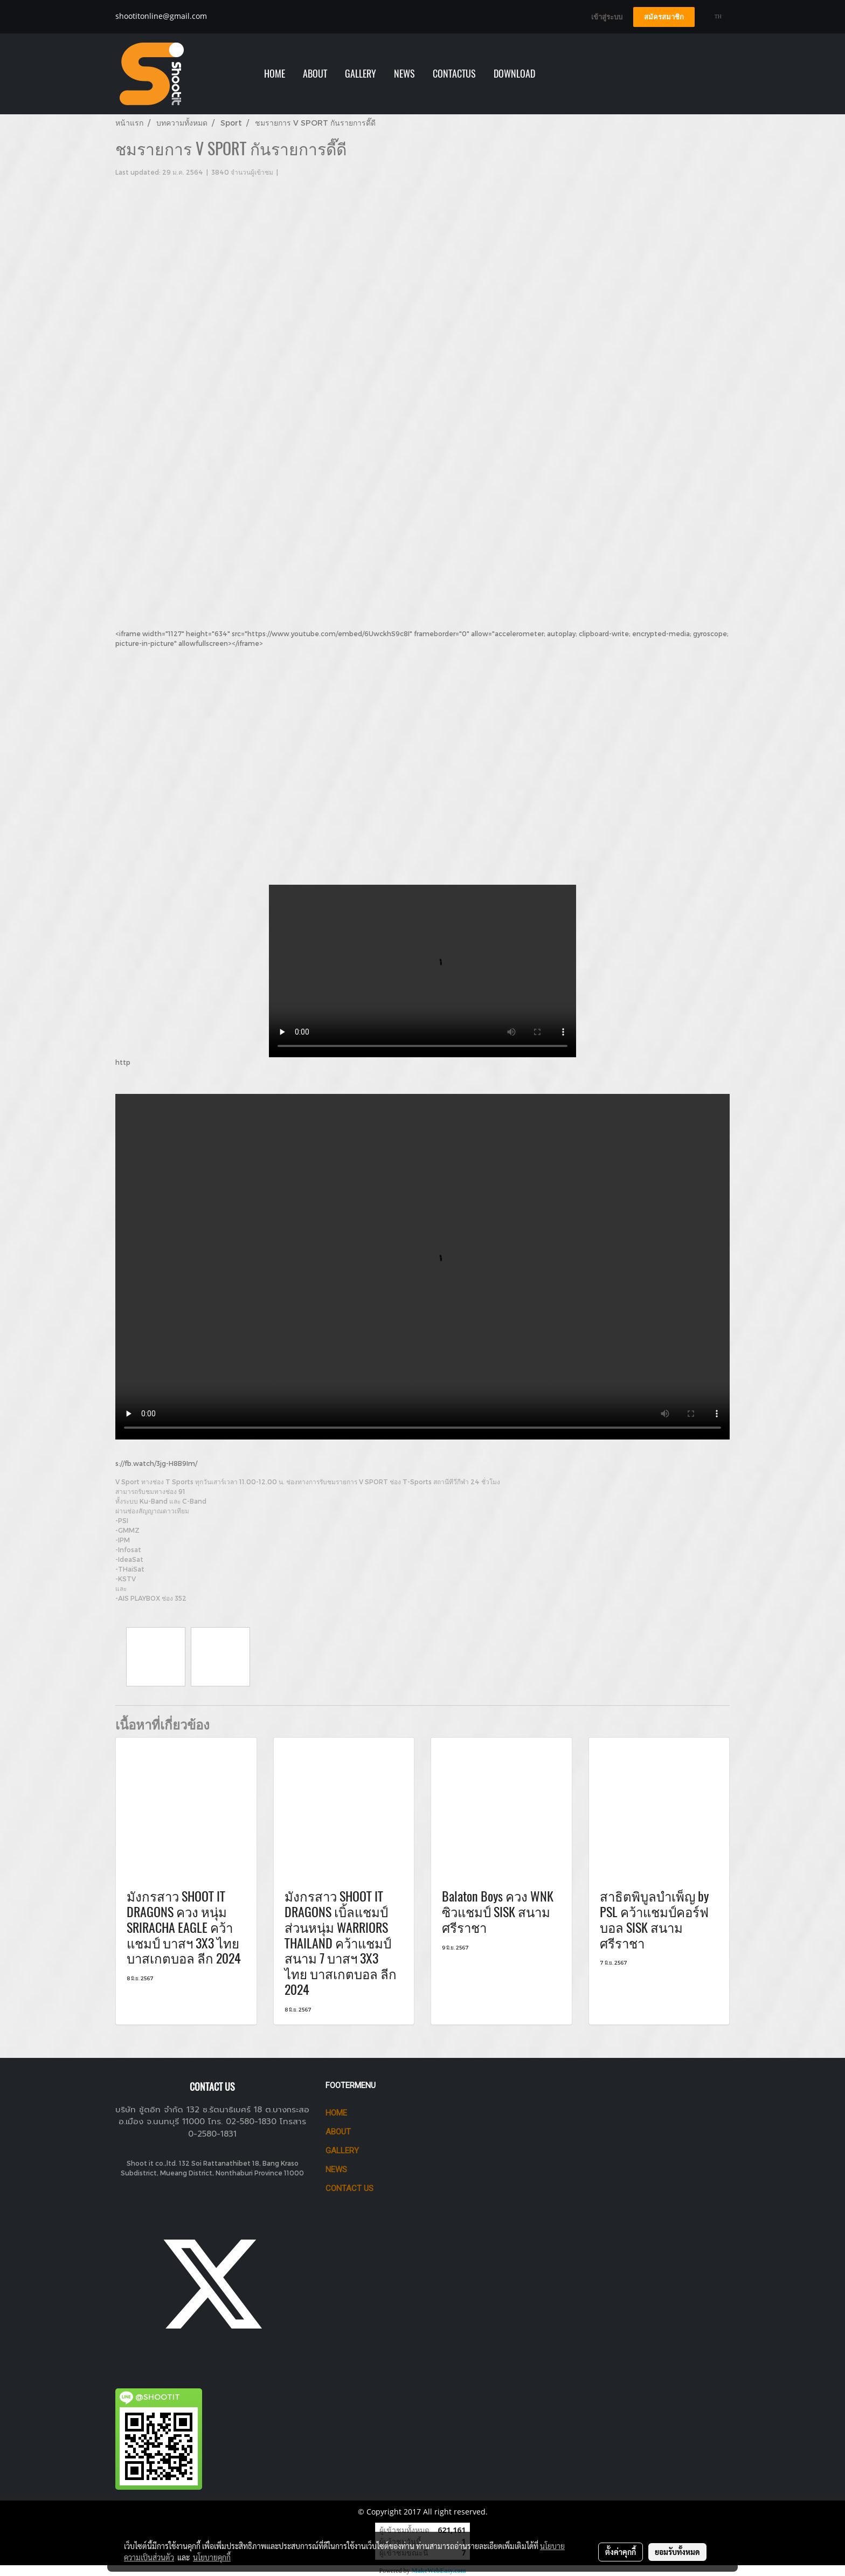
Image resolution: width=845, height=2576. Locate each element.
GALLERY (360, 73)
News (336, 2169)
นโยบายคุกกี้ (212, 2557)
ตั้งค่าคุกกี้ (620, 2552)
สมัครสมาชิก (664, 17)
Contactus (454, 73)
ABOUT (315, 73)
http (122, 1062)
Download (514, 73)
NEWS (404, 73)
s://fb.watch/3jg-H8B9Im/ (156, 1463)
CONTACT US (349, 2188)
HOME (274, 73)
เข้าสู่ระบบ (606, 17)
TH (714, 16)
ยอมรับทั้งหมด (677, 2552)
